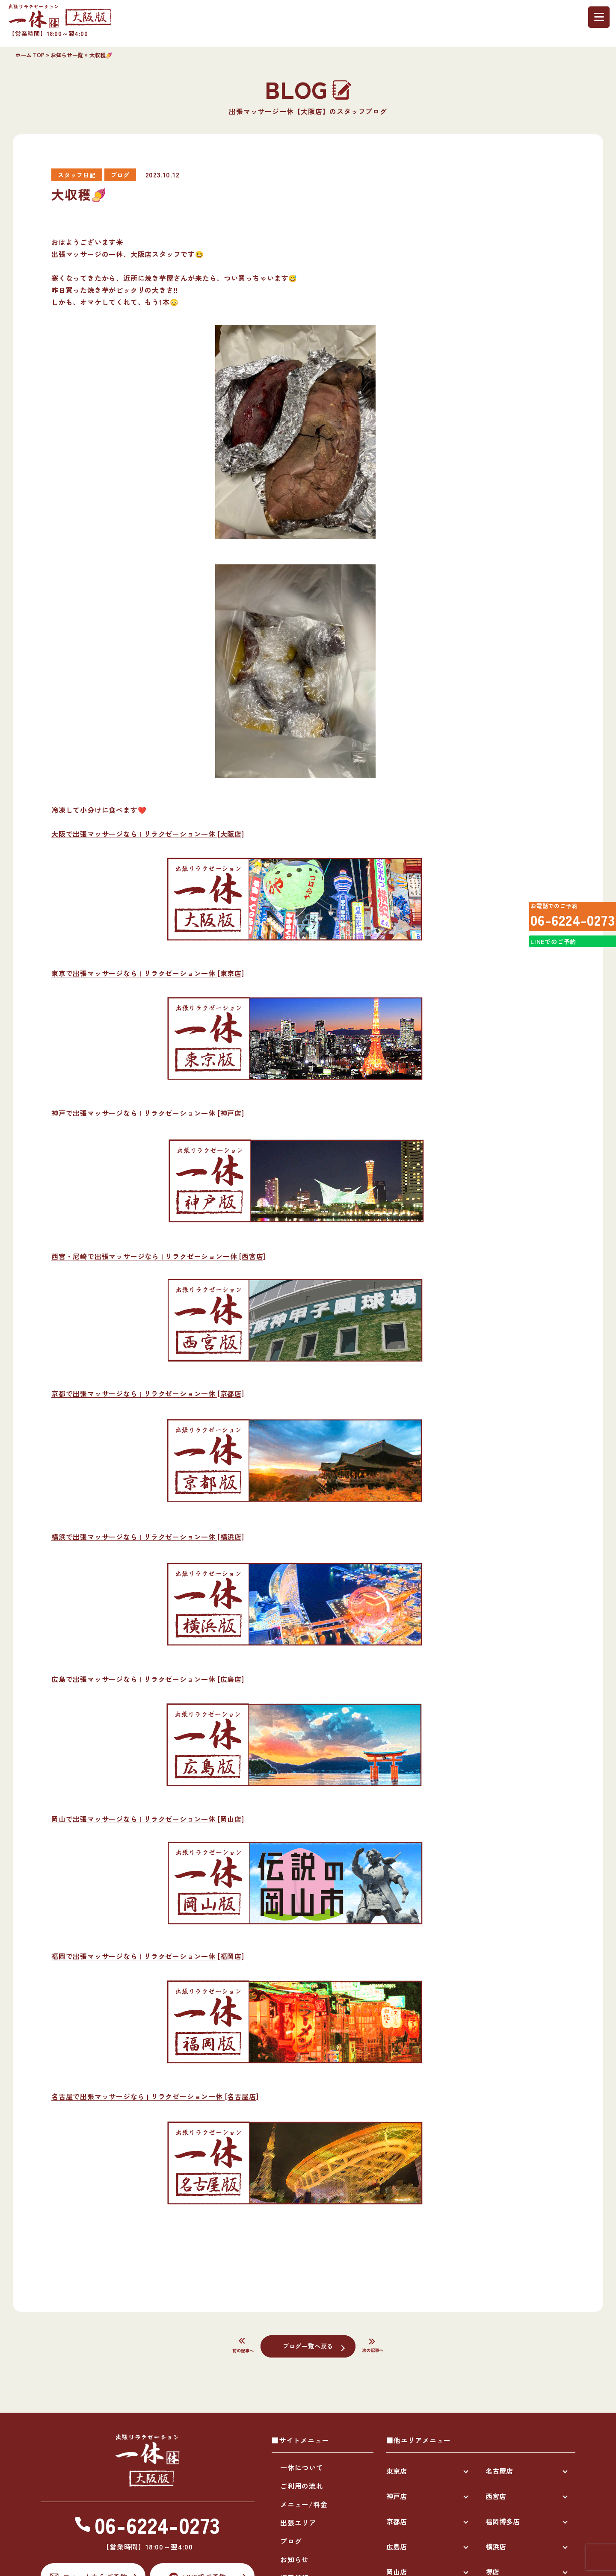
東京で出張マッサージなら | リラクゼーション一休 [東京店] (147, 973)
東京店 (396, 2471)
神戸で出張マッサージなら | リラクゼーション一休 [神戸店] (147, 1113)
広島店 (396, 2546)
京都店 (396, 2521)
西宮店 (496, 2496)
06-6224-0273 (566, 923)
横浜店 (496, 2546)
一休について (301, 2467)
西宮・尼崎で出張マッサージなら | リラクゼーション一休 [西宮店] (158, 1256)
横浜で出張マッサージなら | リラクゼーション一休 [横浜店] (147, 1536)
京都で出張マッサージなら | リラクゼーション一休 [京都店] (147, 1393)
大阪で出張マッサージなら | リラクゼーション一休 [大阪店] (147, 834)
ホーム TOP (29, 55)
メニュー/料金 (304, 2504)
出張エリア (298, 2522)
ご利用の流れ (301, 2486)
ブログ (291, 2541)
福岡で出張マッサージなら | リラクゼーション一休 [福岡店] (147, 1956)
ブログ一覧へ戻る (308, 2345)
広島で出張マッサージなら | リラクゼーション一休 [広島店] (147, 1679)
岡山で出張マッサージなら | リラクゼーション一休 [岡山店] (147, 1819)
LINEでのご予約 (549, 958)
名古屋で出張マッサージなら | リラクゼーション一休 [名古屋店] (154, 2096)
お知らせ (294, 2559)
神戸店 (396, 2496)
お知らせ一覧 (66, 55)
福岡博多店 (503, 2521)
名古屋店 (499, 2471)
